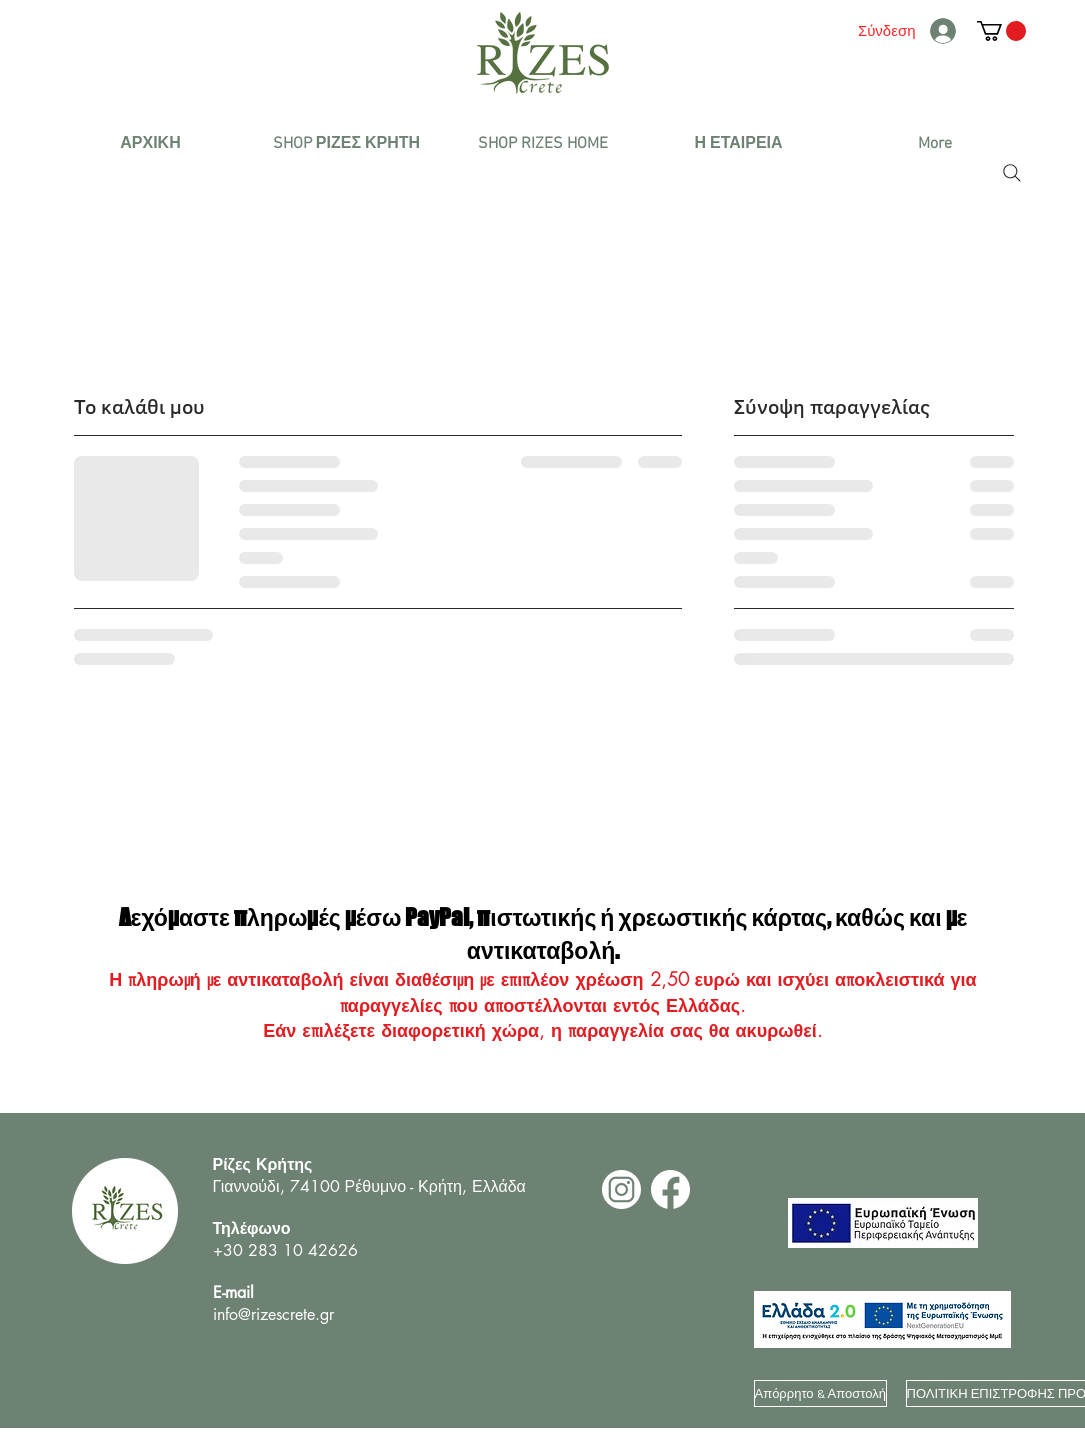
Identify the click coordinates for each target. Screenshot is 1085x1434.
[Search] (1012, 173)
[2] (621, 1189)
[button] (347, 144)
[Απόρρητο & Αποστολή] (820, 1393)
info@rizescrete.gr (273, 1314)
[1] (670, 1189)
